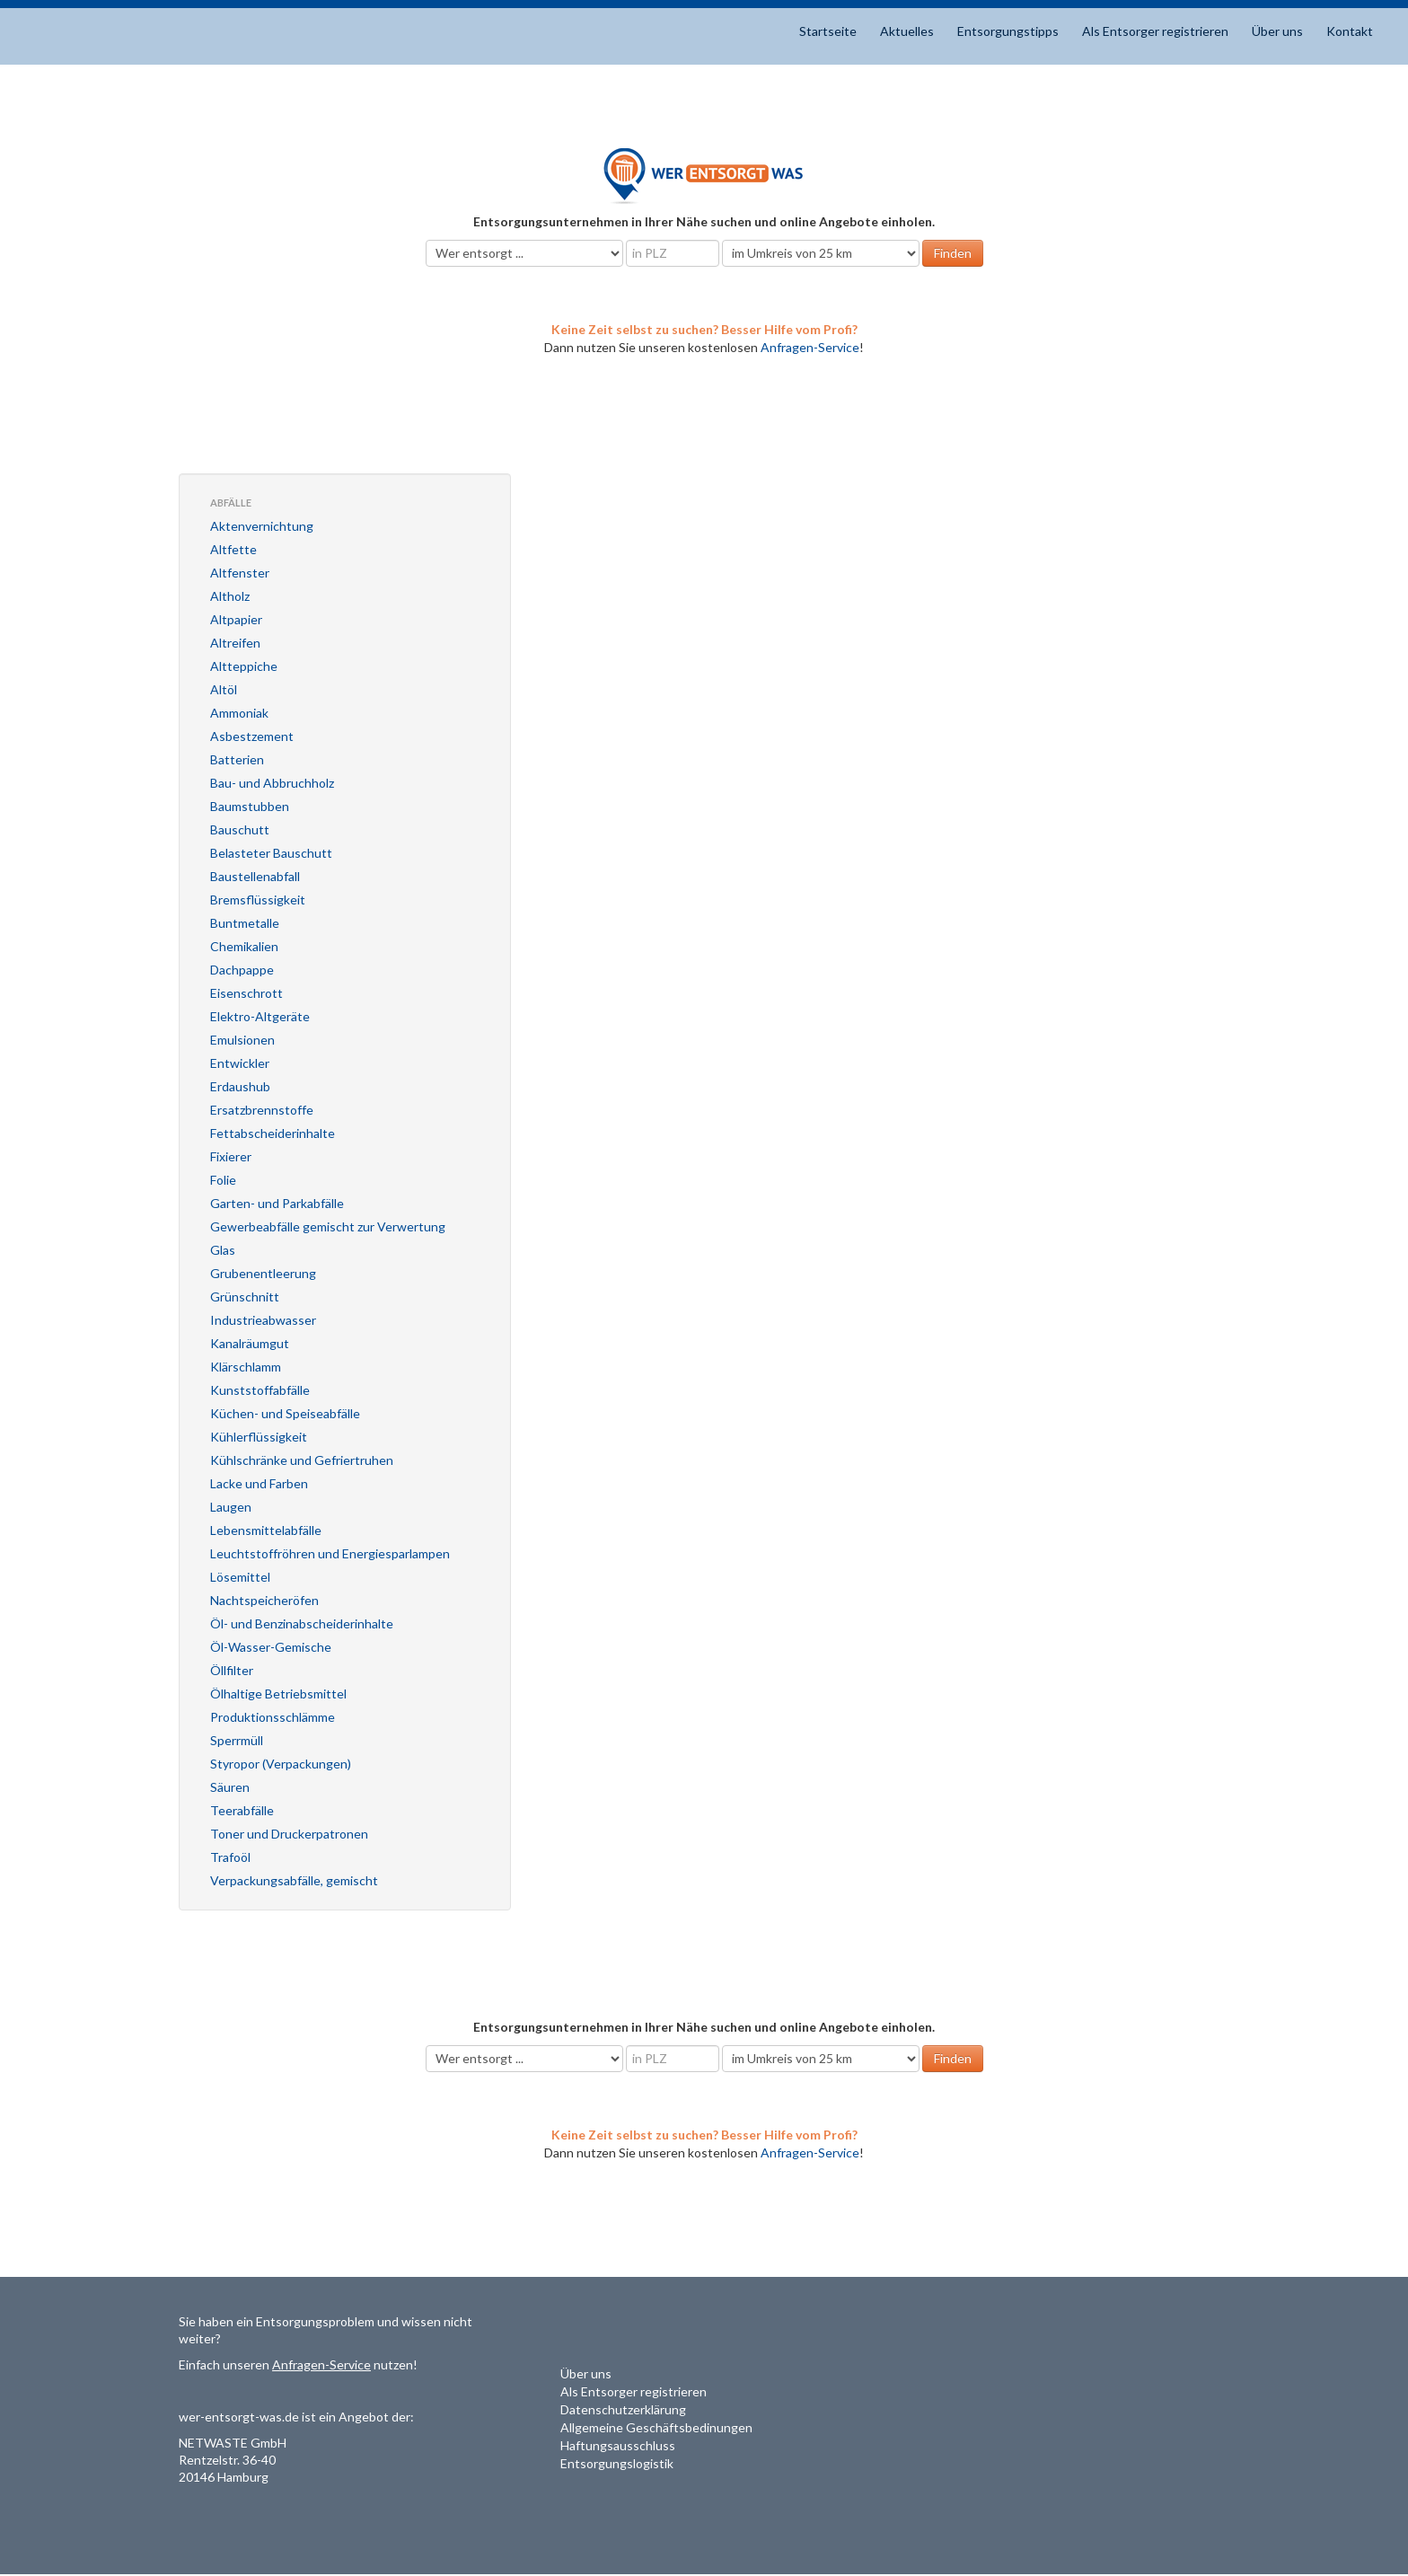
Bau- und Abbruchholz (272, 782)
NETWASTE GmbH (232, 2442)
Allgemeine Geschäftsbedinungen (656, 2427)
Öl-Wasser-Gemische (270, 1646)
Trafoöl (230, 1857)
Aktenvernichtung (261, 526)
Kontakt (1349, 31)
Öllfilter (231, 1670)
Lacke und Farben (259, 1483)
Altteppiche (243, 666)
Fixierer (230, 1156)
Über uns (1277, 31)
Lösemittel (240, 1576)
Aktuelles (907, 31)
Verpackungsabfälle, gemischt (294, 1880)
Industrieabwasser (263, 1320)
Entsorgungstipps (1008, 31)
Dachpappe (242, 969)
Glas (222, 1249)
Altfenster (239, 572)
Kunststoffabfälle (260, 1390)
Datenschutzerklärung (623, 2409)
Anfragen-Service (810, 347)
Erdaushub (240, 1086)
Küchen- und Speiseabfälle (285, 1413)
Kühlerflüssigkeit (258, 1436)
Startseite (828, 31)
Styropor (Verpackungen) (280, 1763)
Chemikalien (244, 946)
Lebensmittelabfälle (265, 1530)
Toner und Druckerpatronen (289, 1833)
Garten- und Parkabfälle (277, 1203)
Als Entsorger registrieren (1155, 31)
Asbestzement (252, 736)
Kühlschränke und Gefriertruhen (301, 1460)
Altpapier (236, 619)
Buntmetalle (244, 923)
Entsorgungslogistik (616, 2463)
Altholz (230, 596)
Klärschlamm (245, 1366)
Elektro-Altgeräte (260, 1016)
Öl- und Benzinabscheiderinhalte (301, 1623)
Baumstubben (249, 806)
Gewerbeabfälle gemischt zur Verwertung (327, 1226)
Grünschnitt (244, 1296)
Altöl (223, 689)
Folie (223, 1179)
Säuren (230, 1787)
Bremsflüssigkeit (257, 899)
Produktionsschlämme (272, 1717)
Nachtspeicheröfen (264, 1600)
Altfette (233, 549)
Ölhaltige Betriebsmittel (278, 1693)
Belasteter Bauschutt (271, 852)
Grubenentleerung (263, 1273)
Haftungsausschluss (617, 2445)
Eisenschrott (246, 993)
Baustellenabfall (255, 876)
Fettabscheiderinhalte (272, 1133)
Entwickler (239, 1063)
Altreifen (235, 642)
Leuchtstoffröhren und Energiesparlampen (330, 1553)
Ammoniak (239, 712)
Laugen (230, 1506)
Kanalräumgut (249, 1343)
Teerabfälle (242, 1810)
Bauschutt (239, 829)
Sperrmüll (236, 1740)
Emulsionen (242, 1039)
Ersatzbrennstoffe (261, 1109)
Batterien (237, 759)
